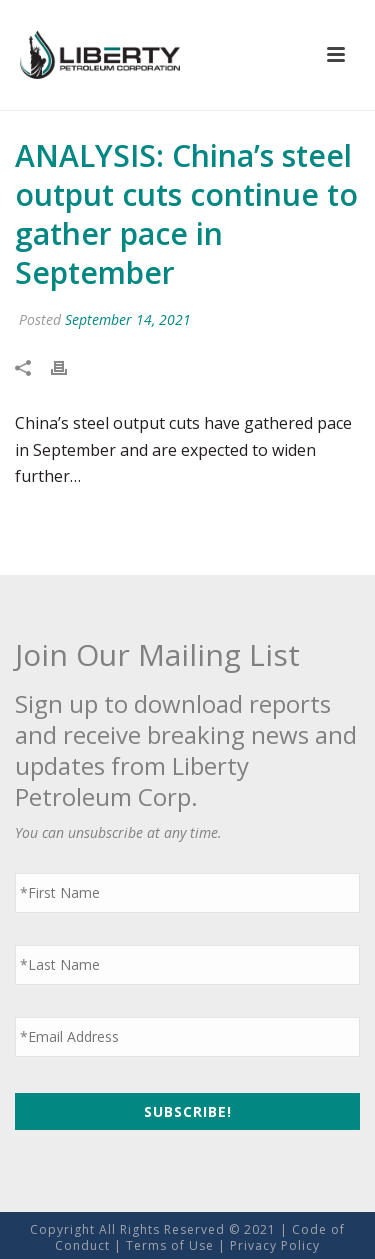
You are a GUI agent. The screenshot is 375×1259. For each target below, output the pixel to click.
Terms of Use (170, 1245)
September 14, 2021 (128, 319)
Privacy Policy (275, 1245)
